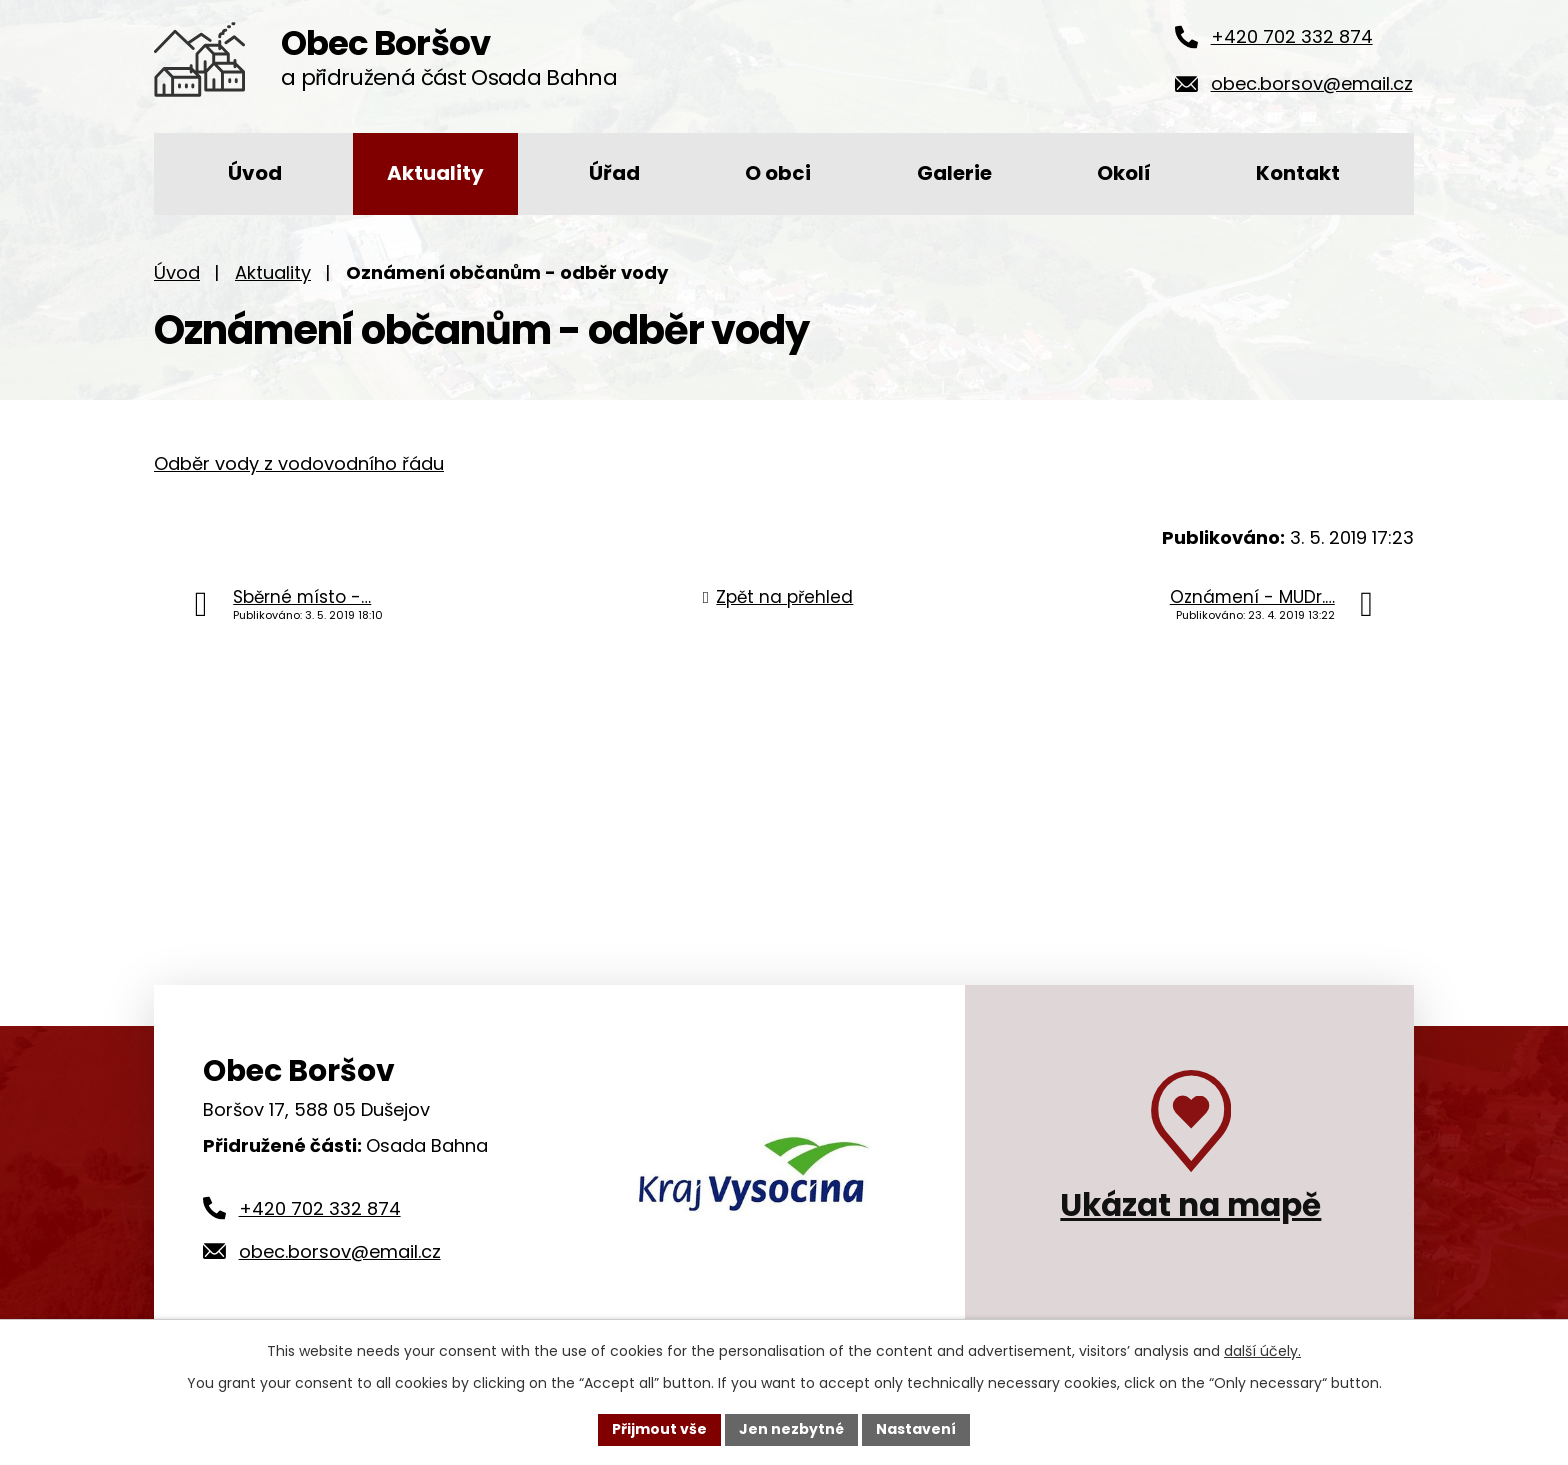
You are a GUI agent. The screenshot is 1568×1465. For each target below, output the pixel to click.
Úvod (255, 173)
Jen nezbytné (791, 1429)
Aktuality (435, 173)
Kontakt (1298, 173)
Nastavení (916, 1429)
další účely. (1262, 1351)
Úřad (614, 173)
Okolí (1124, 173)
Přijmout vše (659, 1429)
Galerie (954, 173)
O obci (778, 173)
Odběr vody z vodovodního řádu (299, 463)
